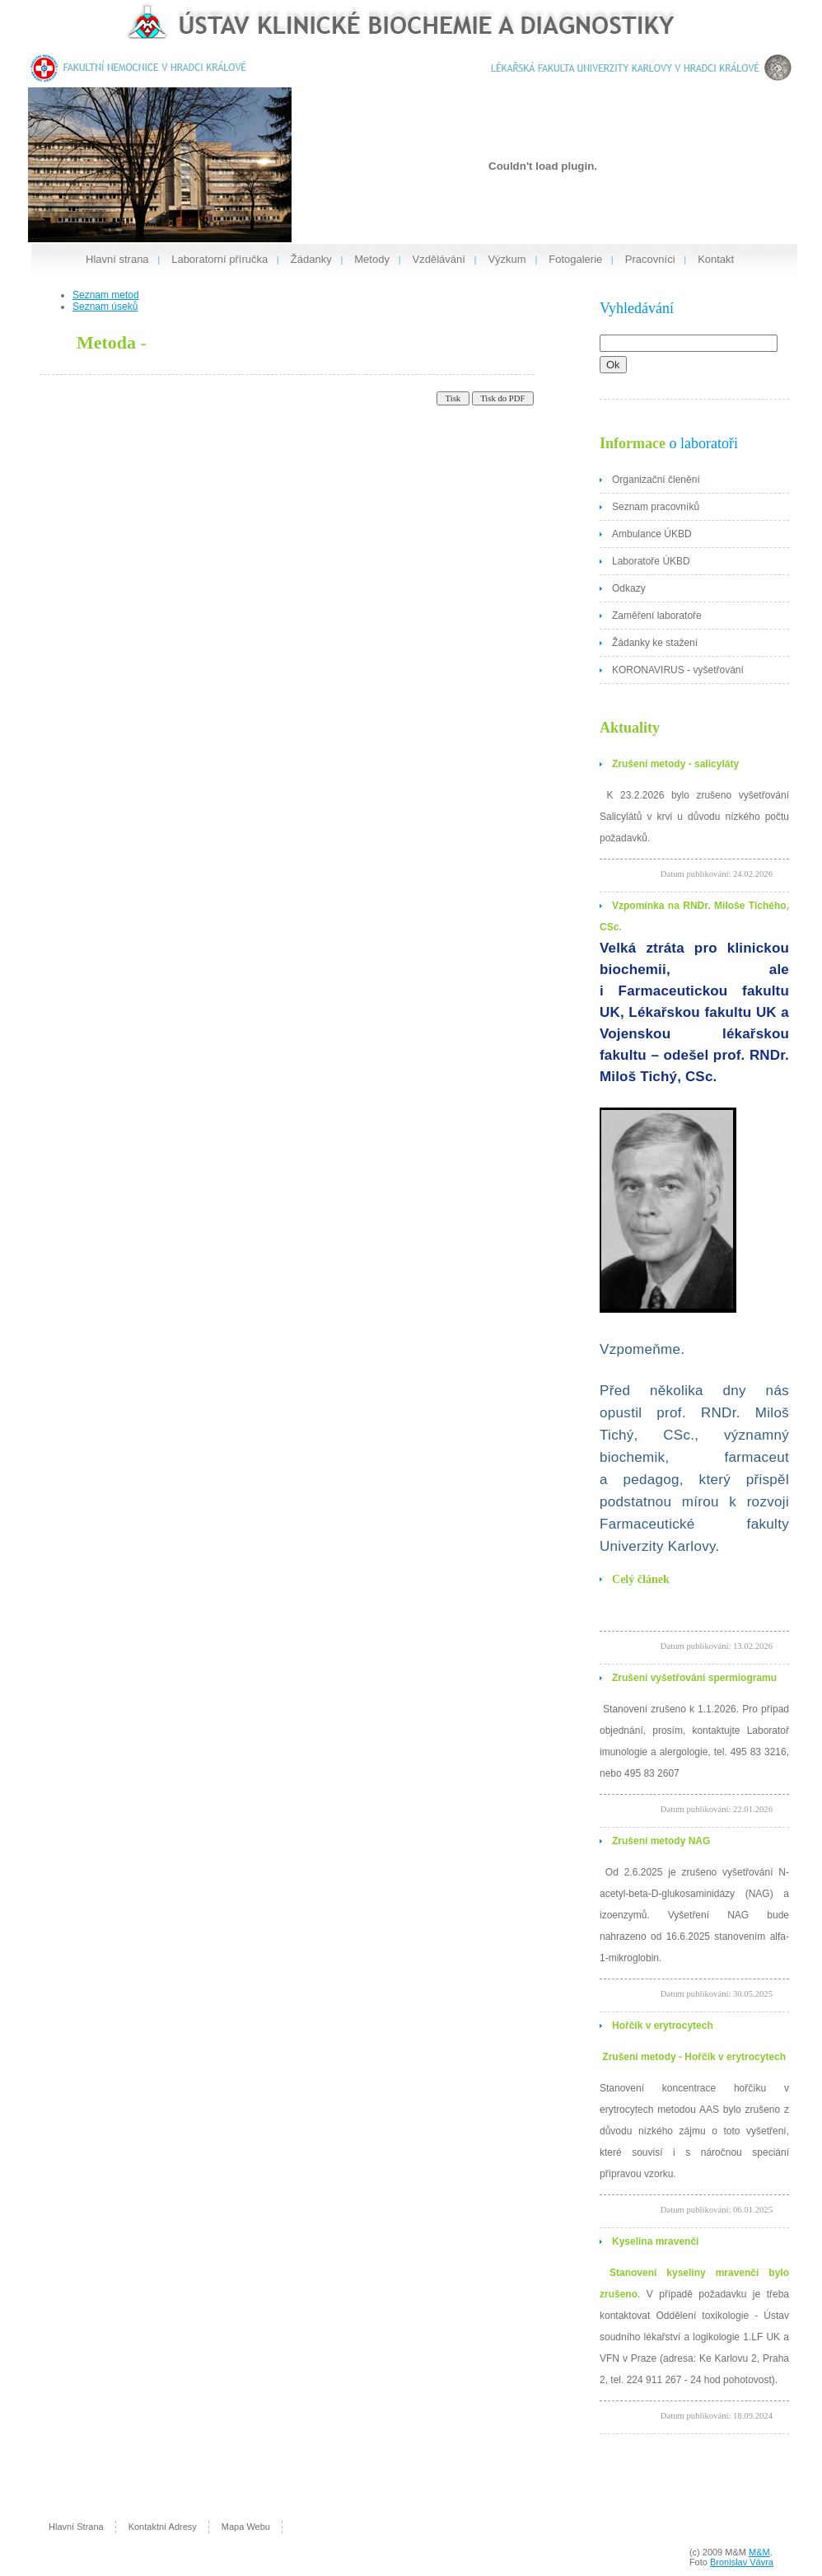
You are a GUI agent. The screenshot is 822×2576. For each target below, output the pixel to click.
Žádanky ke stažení (655, 643)
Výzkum (506, 259)
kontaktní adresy (162, 2527)
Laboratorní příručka (219, 259)
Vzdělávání (439, 259)
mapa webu (246, 2527)
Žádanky (311, 259)
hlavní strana (76, 2527)
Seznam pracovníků (655, 507)
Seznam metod (105, 295)
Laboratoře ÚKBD (651, 561)
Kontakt (716, 259)
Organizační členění (656, 479)
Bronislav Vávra (741, 2562)
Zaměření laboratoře (657, 615)
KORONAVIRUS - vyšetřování (678, 670)
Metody (372, 259)
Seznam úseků (105, 306)
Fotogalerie (575, 259)
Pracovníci (650, 259)
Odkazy (629, 588)
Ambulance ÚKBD (652, 534)
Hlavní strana (117, 259)
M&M (759, 2552)
